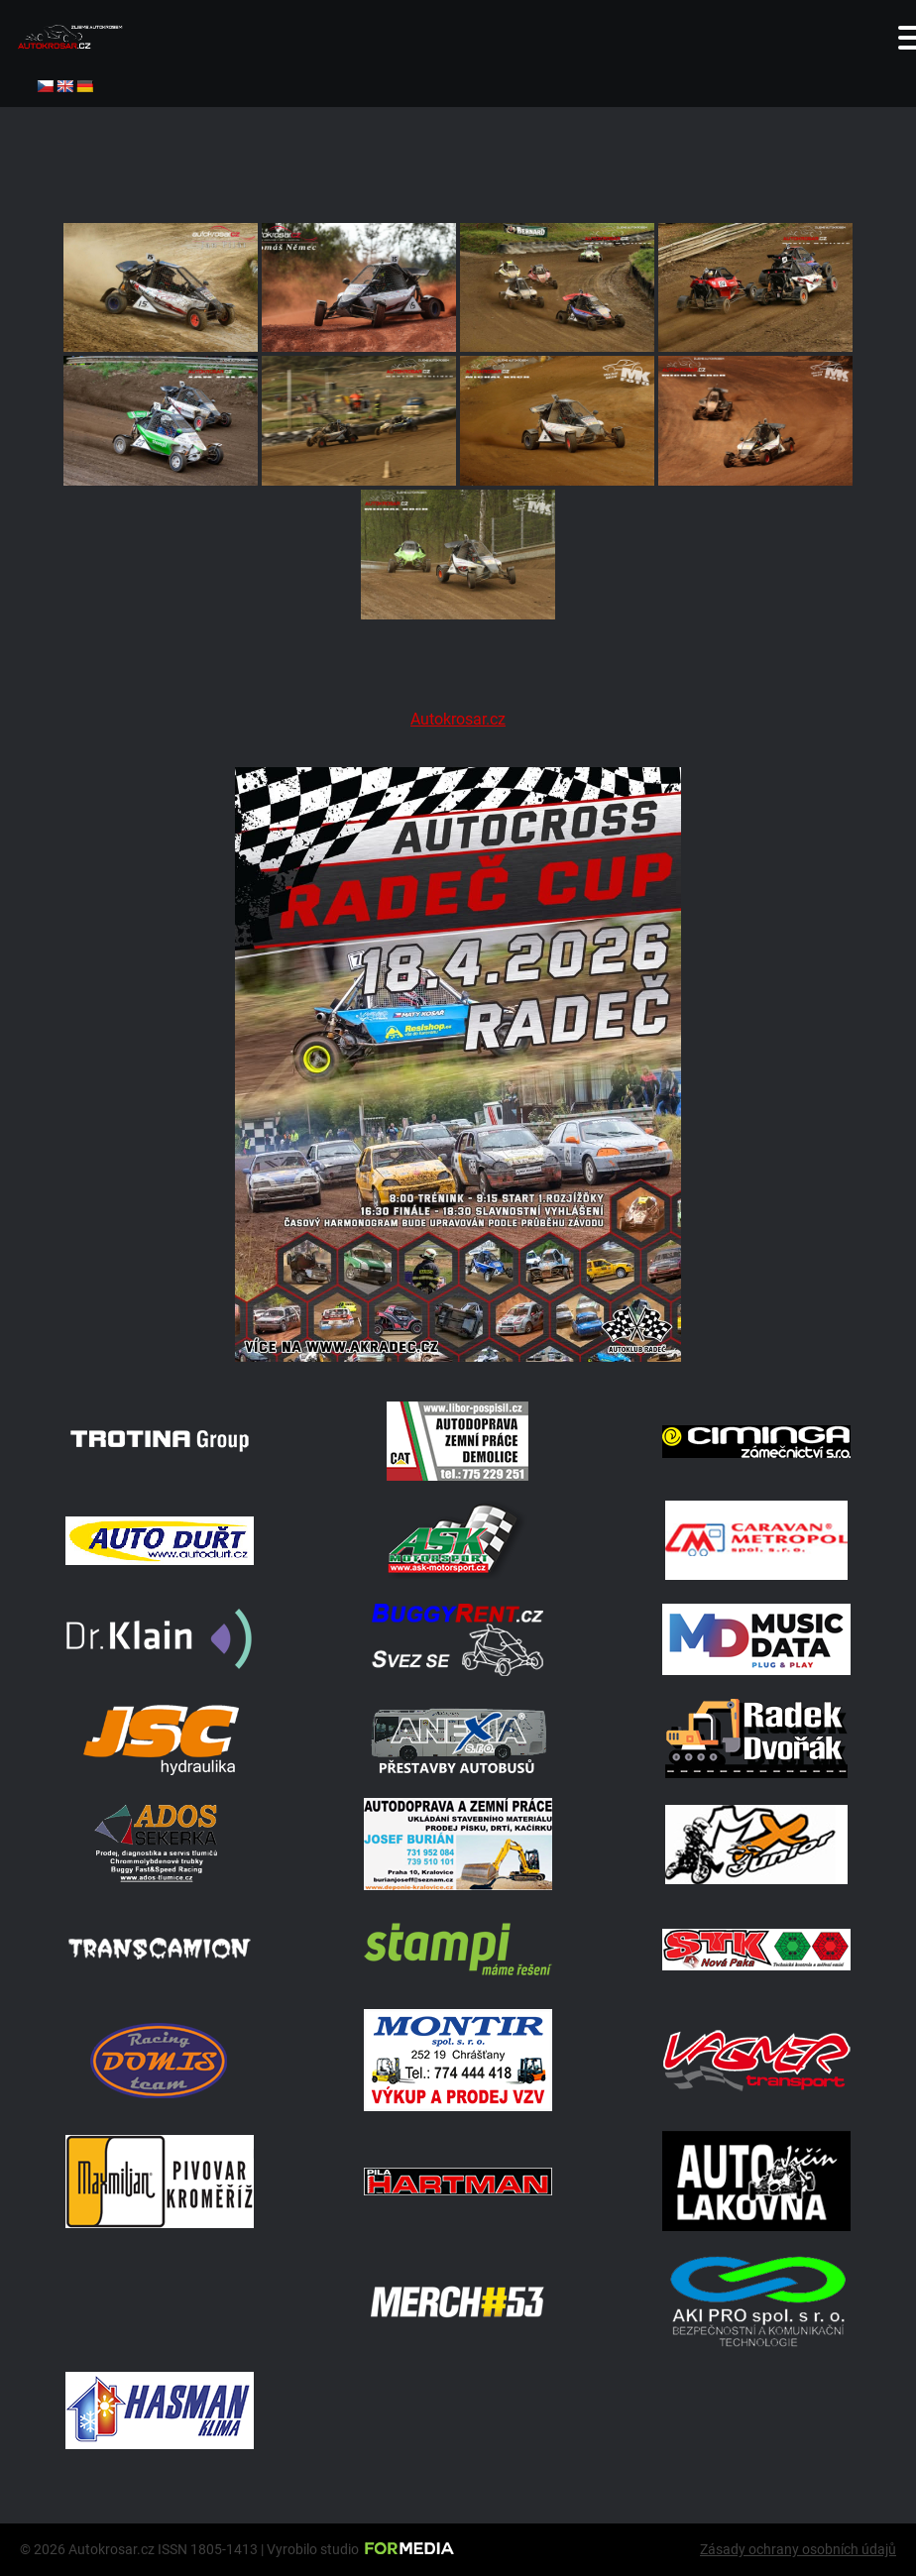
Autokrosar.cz (458, 719)
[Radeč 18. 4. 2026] (458, 1356)
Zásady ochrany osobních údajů (798, 2549)
